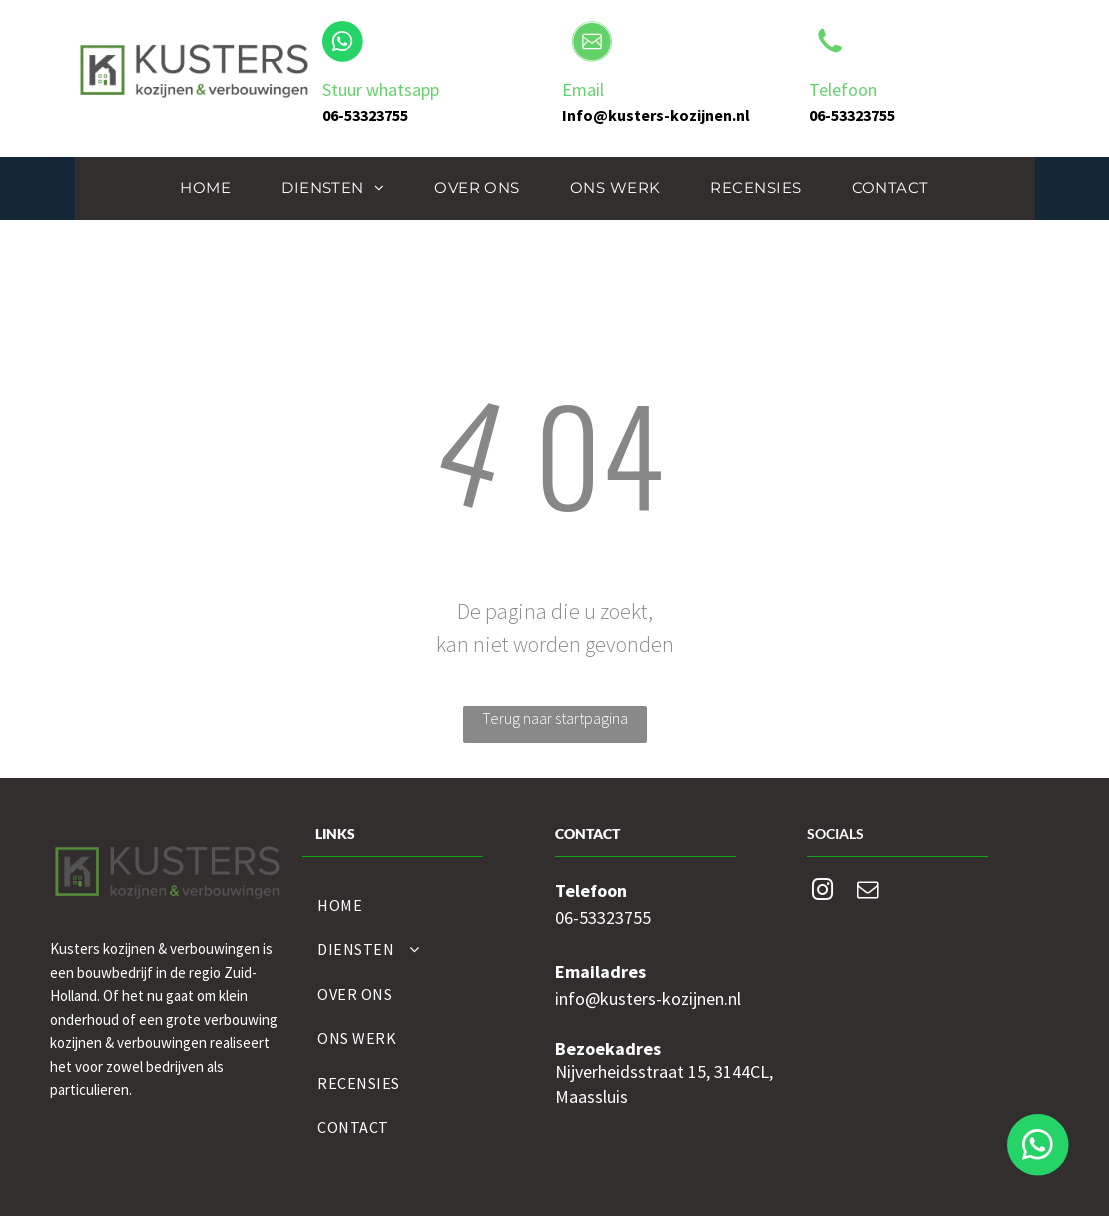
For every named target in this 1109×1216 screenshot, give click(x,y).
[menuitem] (205, 188)
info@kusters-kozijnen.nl (648, 998)
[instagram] (823, 892)
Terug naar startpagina (555, 718)
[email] (868, 892)
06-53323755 (603, 917)
